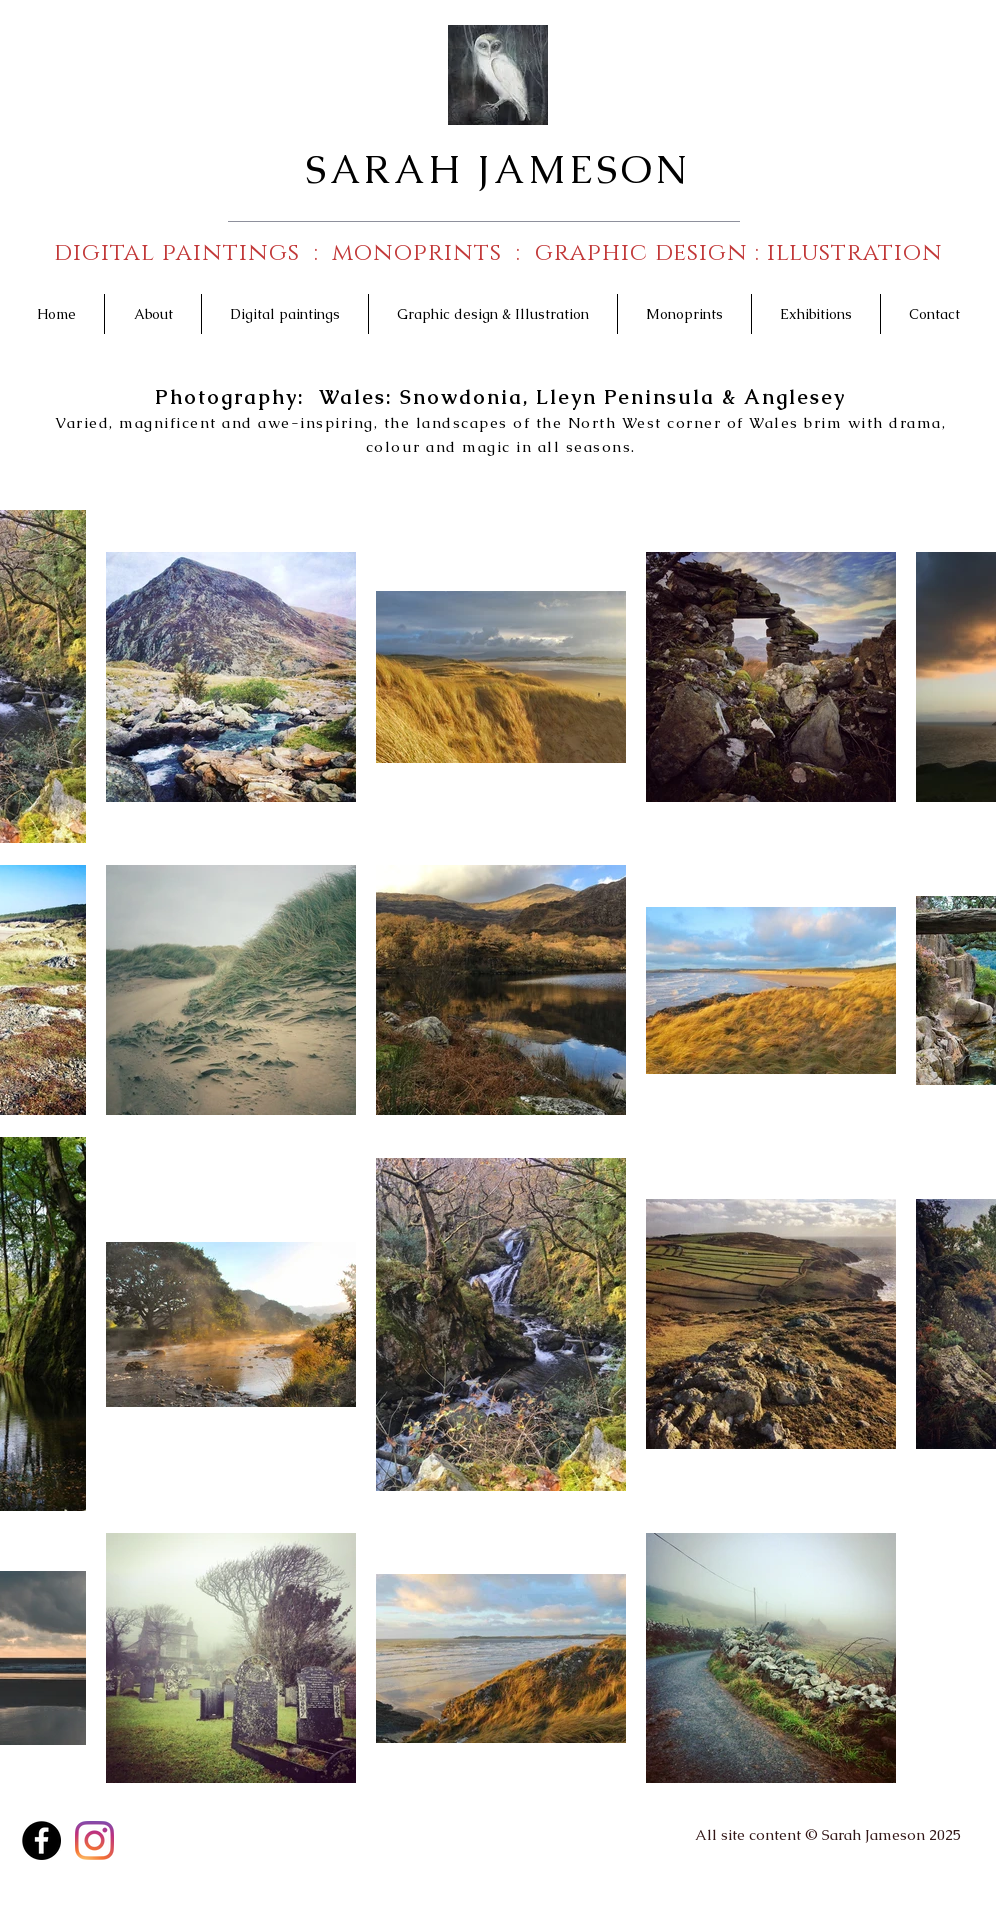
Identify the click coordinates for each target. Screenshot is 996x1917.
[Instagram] (94, 1840)
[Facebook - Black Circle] (41, 1840)
